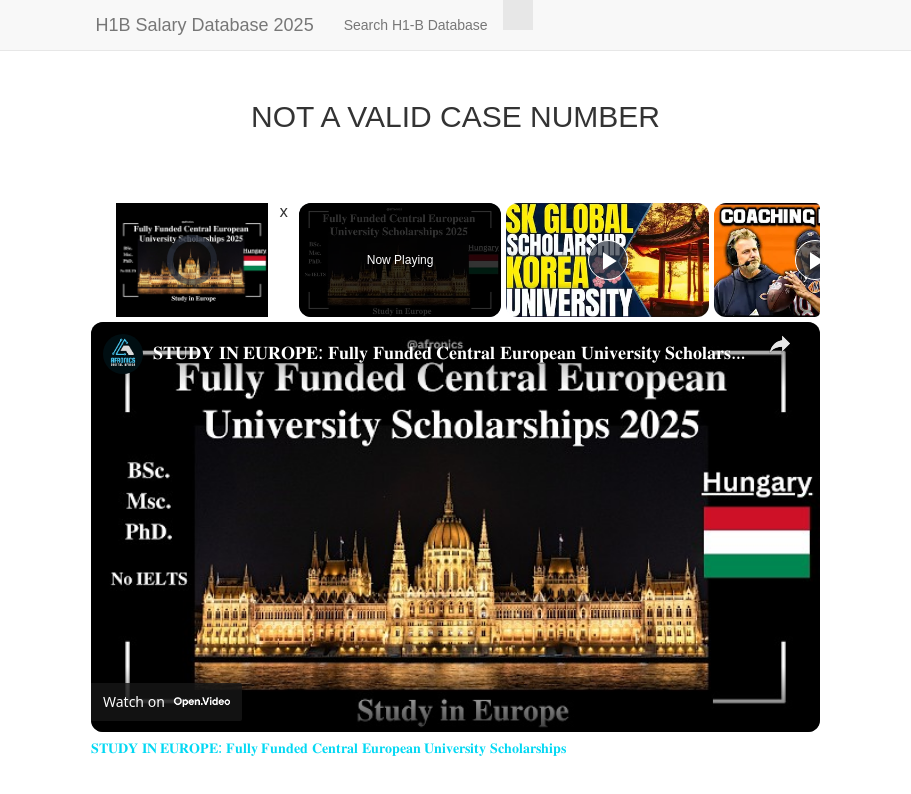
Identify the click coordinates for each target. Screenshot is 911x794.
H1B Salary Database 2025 (205, 25)
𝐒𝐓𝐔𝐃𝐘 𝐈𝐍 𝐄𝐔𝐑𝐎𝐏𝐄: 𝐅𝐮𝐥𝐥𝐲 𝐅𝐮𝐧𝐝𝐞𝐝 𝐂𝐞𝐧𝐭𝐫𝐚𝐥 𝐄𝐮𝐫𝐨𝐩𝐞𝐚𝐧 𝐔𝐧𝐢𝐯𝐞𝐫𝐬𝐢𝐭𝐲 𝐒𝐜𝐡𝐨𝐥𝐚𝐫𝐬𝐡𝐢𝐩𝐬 (452, 352)
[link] (123, 354)
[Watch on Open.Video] (166, 702)
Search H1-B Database (416, 25)
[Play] (608, 260)
